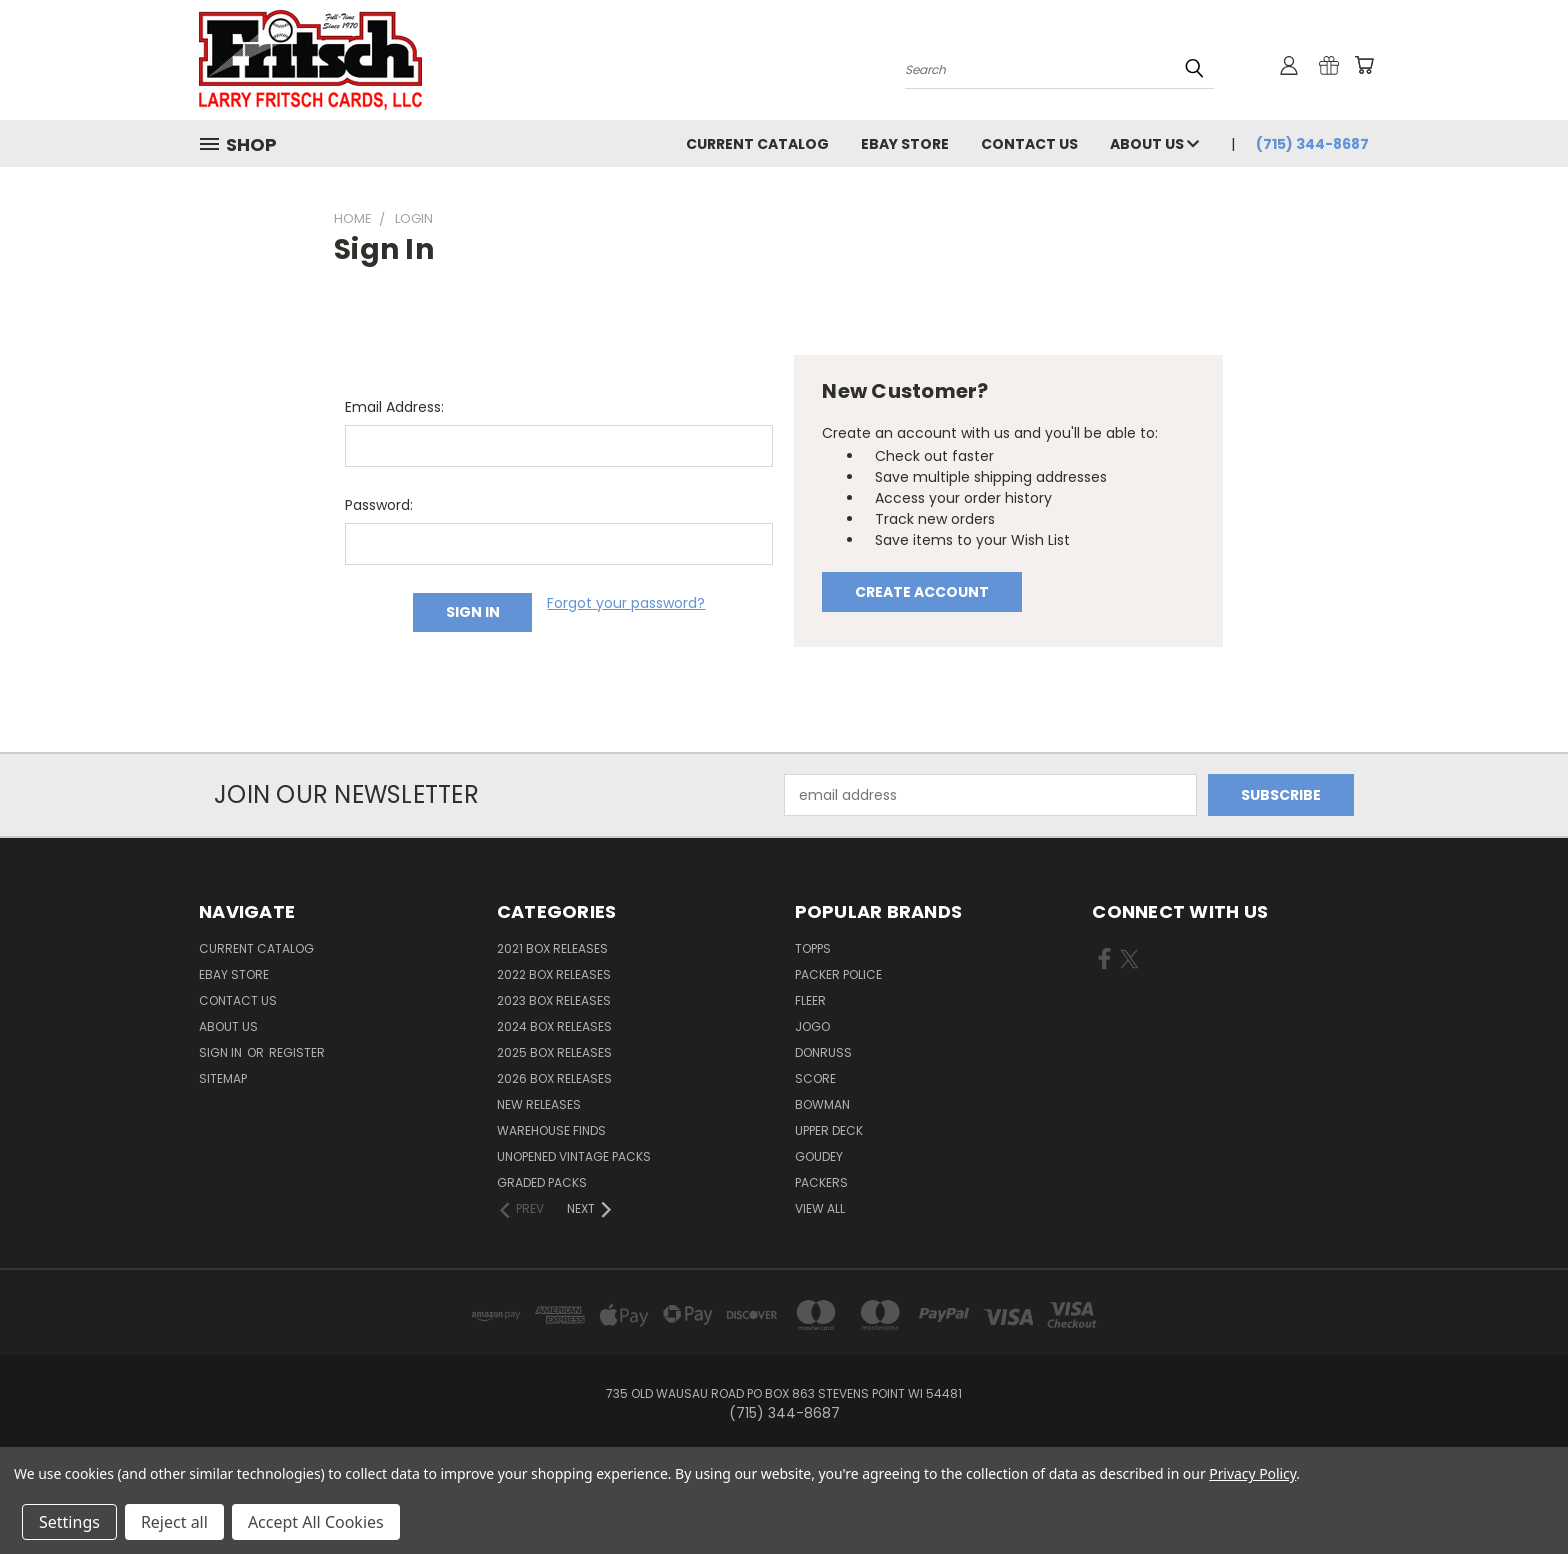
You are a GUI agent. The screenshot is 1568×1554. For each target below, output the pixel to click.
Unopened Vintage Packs (574, 1156)
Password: (379, 505)
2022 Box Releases (554, 974)
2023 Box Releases (554, 1000)
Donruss (823, 1052)
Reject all (174, 1522)
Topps (813, 948)
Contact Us (1029, 144)
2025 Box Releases (554, 1052)
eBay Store (905, 144)
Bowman (822, 1104)
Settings (69, 1522)
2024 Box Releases (554, 1026)
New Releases (539, 1104)
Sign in (222, 1052)
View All (820, 1208)
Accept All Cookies (316, 1522)
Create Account (922, 592)
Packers (821, 1182)
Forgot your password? (626, 603)
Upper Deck (829, 1130)
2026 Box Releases (554, 1078)
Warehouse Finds (551, 1130)
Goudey (819, 1156)
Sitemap (223, 1078)
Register (297, 1052)
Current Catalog (757, 144)
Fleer (810, 1000)
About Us (1154, 144)
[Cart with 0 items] (1364, 65)
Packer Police (838, 974)
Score (815, 1078)
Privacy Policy (1252, 1473)
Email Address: (394, 407)
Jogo (812, 1026)
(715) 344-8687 (1312, 144)
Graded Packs (542, 1182)
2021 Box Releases (552, 948)
